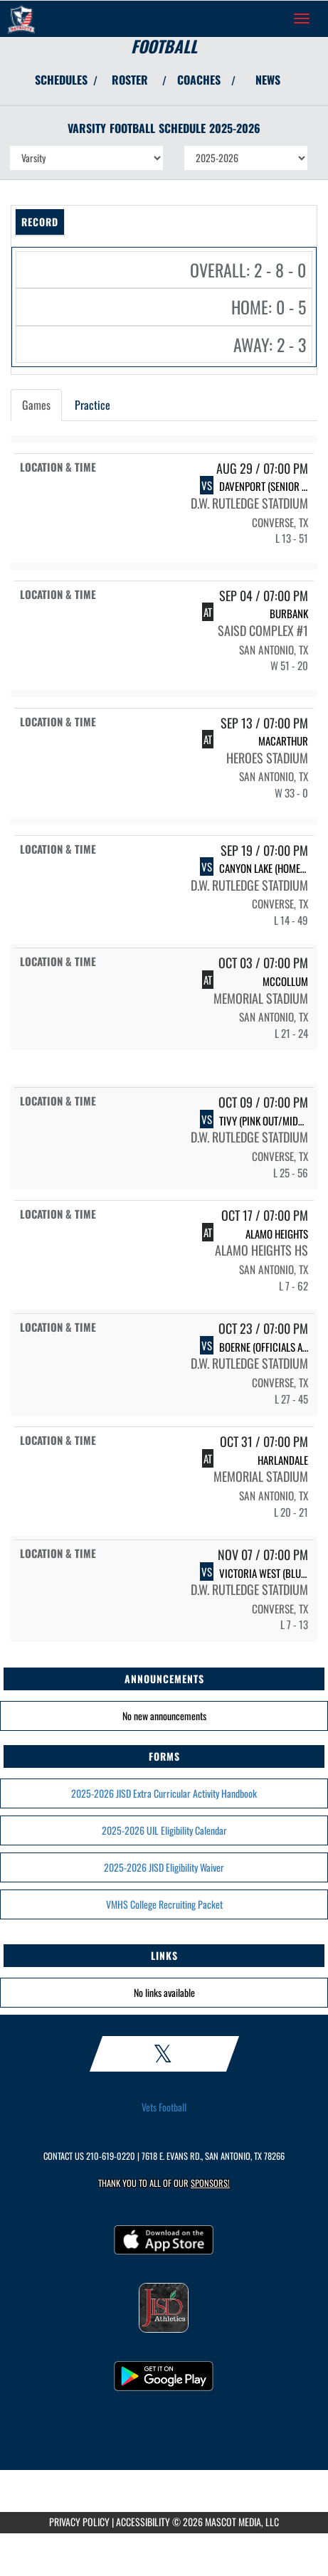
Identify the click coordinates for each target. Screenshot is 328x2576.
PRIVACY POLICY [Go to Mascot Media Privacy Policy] (79, 2521)
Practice (92, 404)
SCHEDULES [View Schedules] (61, 80)
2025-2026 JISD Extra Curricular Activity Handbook (164, 1793)
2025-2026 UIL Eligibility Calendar (164, 1830)
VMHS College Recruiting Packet (164, 1904)
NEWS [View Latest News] (267, 80)
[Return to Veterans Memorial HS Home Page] (21, 18)
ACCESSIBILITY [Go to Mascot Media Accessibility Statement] (143, 2521)
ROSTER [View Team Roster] (130, 80)
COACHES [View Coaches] (199, 80)
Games (36, 404)
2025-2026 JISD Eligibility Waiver (164, 1867)
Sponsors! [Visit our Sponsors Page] (210, 2183)
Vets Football (164, 2107)
